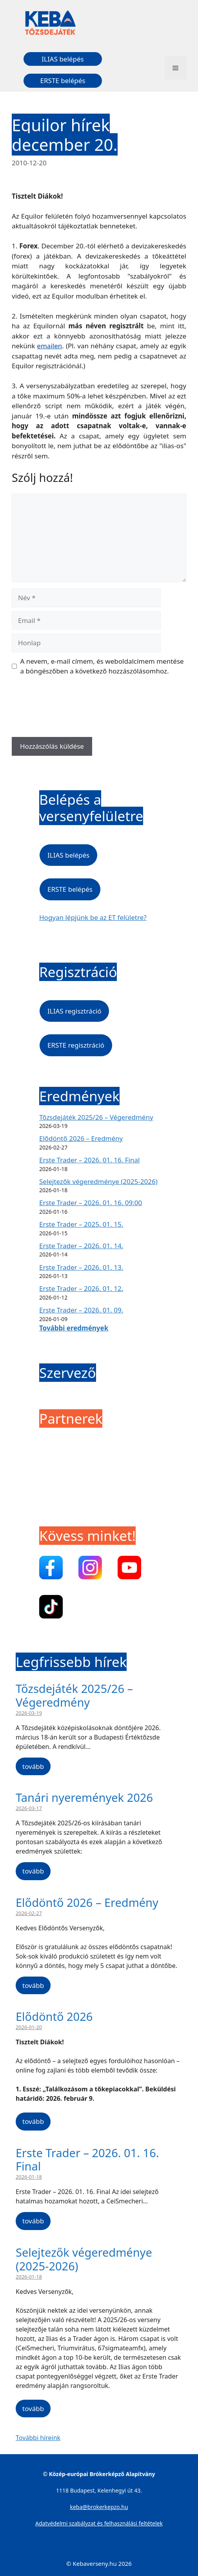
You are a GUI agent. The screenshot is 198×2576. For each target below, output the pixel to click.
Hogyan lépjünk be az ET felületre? (93, 917)
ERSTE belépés (62, 80)
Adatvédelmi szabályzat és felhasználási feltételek (99, 2523)
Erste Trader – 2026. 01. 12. (81, 1288)
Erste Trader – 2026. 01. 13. (81, 1267)
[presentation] (71, 709)
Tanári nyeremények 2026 (84, 1797)
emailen (49, 345)
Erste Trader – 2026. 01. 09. (81, 1309)
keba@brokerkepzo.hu (99, 2507)
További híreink (38, 2437)
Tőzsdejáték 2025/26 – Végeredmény (96, 1117)
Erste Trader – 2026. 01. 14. (81, 1245)
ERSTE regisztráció (75, 1045)
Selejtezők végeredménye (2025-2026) (98, 1181)
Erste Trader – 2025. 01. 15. (81, 1224)
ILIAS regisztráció (74, 1011)
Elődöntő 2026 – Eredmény (81, 1138)
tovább (33, 1766)
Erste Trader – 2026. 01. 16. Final (89, 1159)
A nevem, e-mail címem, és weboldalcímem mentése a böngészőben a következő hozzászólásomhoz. (102, 666)
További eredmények (73, 1327)
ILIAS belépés (63, 58)
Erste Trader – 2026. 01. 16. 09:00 (90, 1202)
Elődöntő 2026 (54, 2016)
